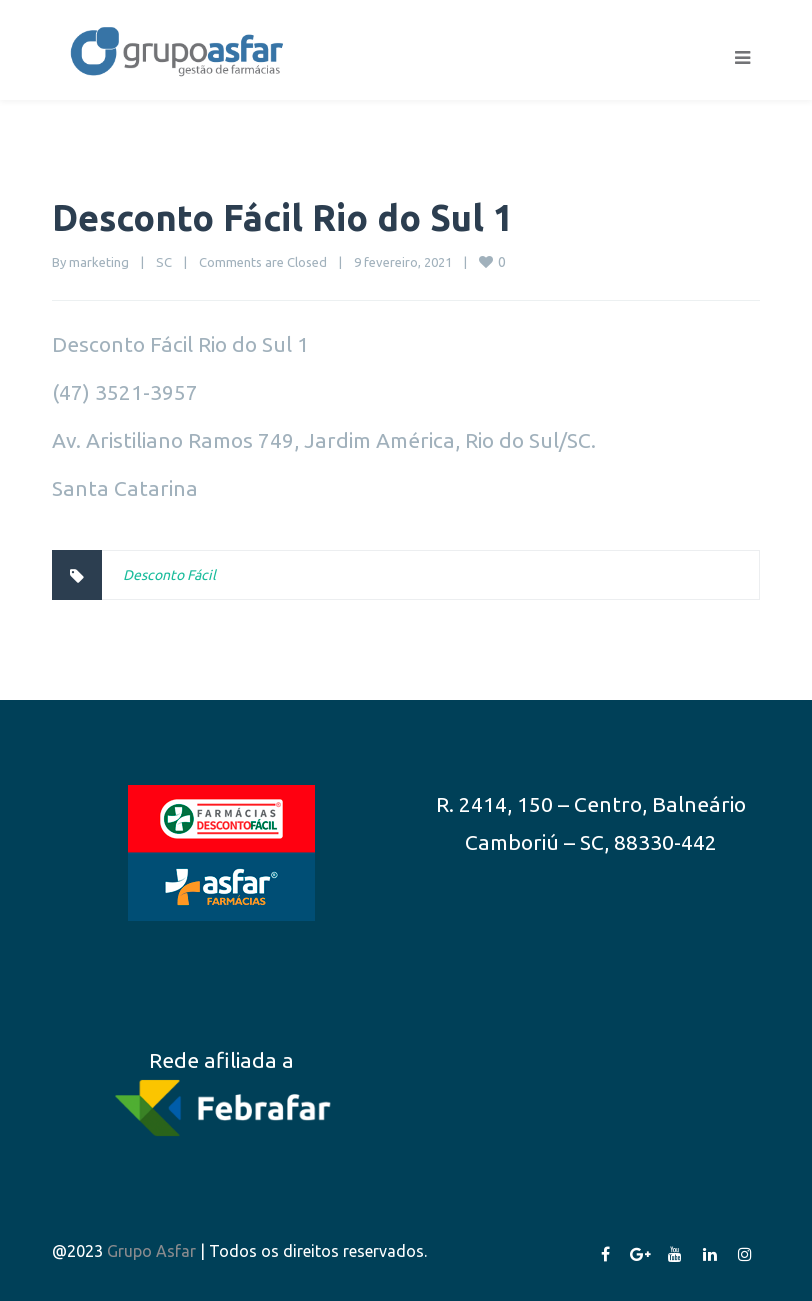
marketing (99, 262)
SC (164, 262)
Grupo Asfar (151, 1251)
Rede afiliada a (221, 1060)
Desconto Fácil (169, 575)
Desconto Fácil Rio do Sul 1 (282, 217)
